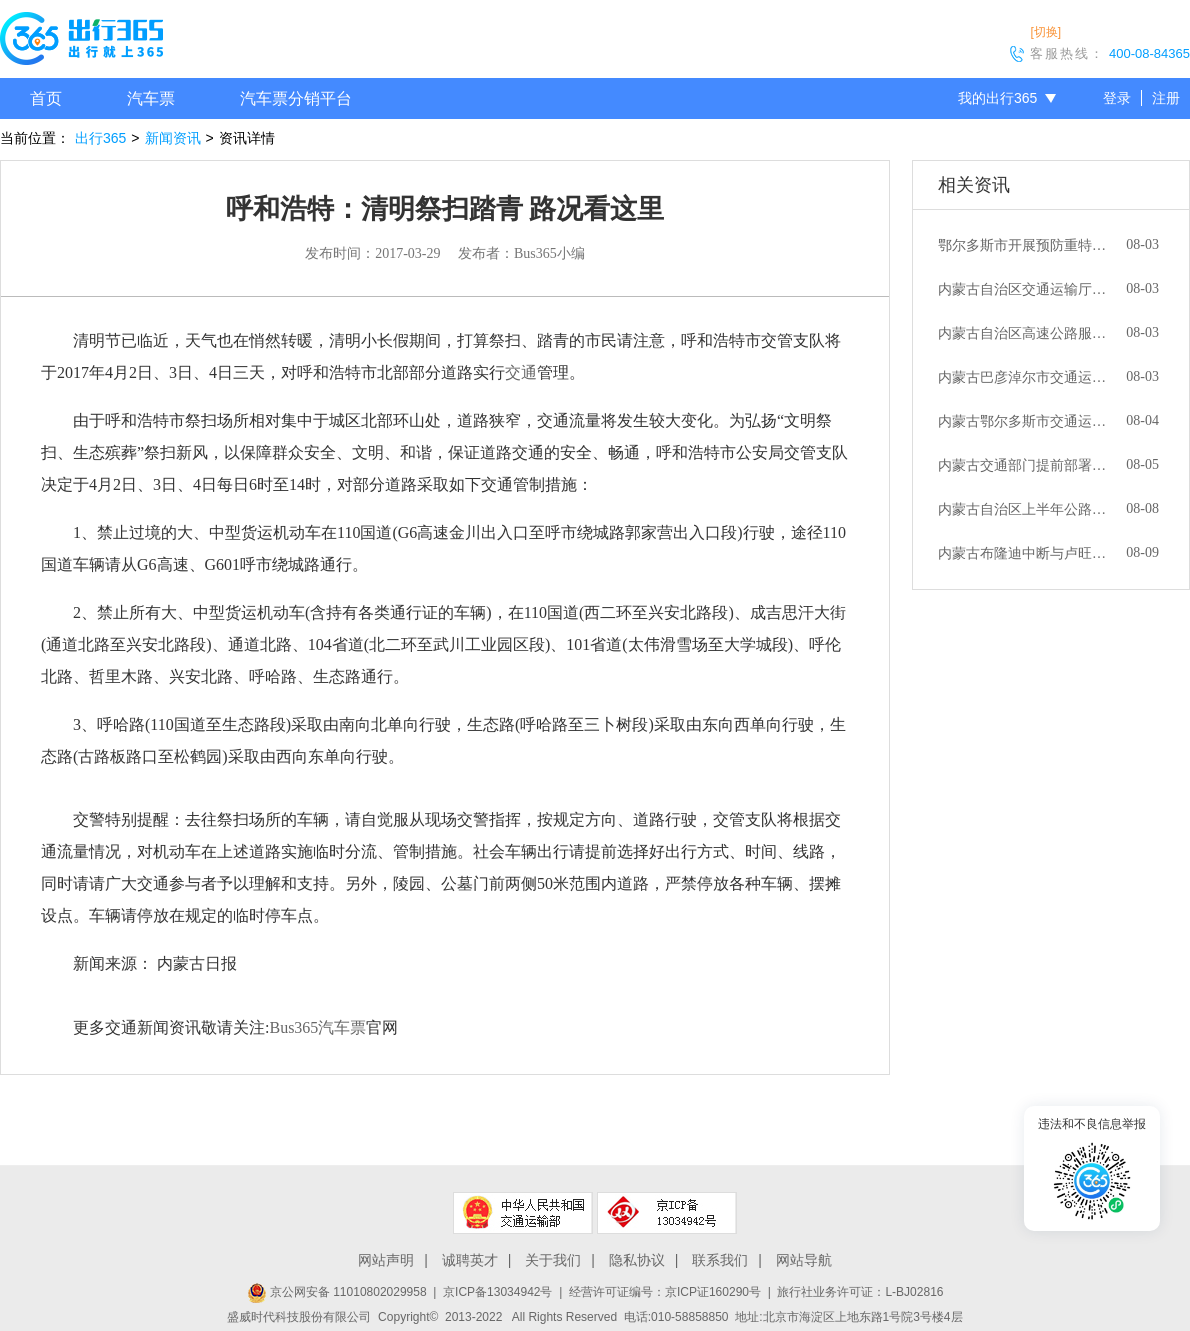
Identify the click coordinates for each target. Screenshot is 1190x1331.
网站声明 (386, 1260)
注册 (1166, 98)
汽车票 (151, 98)
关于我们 (553, 1260)
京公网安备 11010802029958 (337, 1292)
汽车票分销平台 (296, 98)
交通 (521, 372)
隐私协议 (637, 1260)
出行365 (100, 138)
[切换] (1045, 32)
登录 (1117, 98)
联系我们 (720, 1260)
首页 (46, 98)
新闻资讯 (173, 138)
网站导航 (804, 1260)
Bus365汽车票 (317, 1027)
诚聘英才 (470, 1260)
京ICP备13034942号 (497, 1292)
